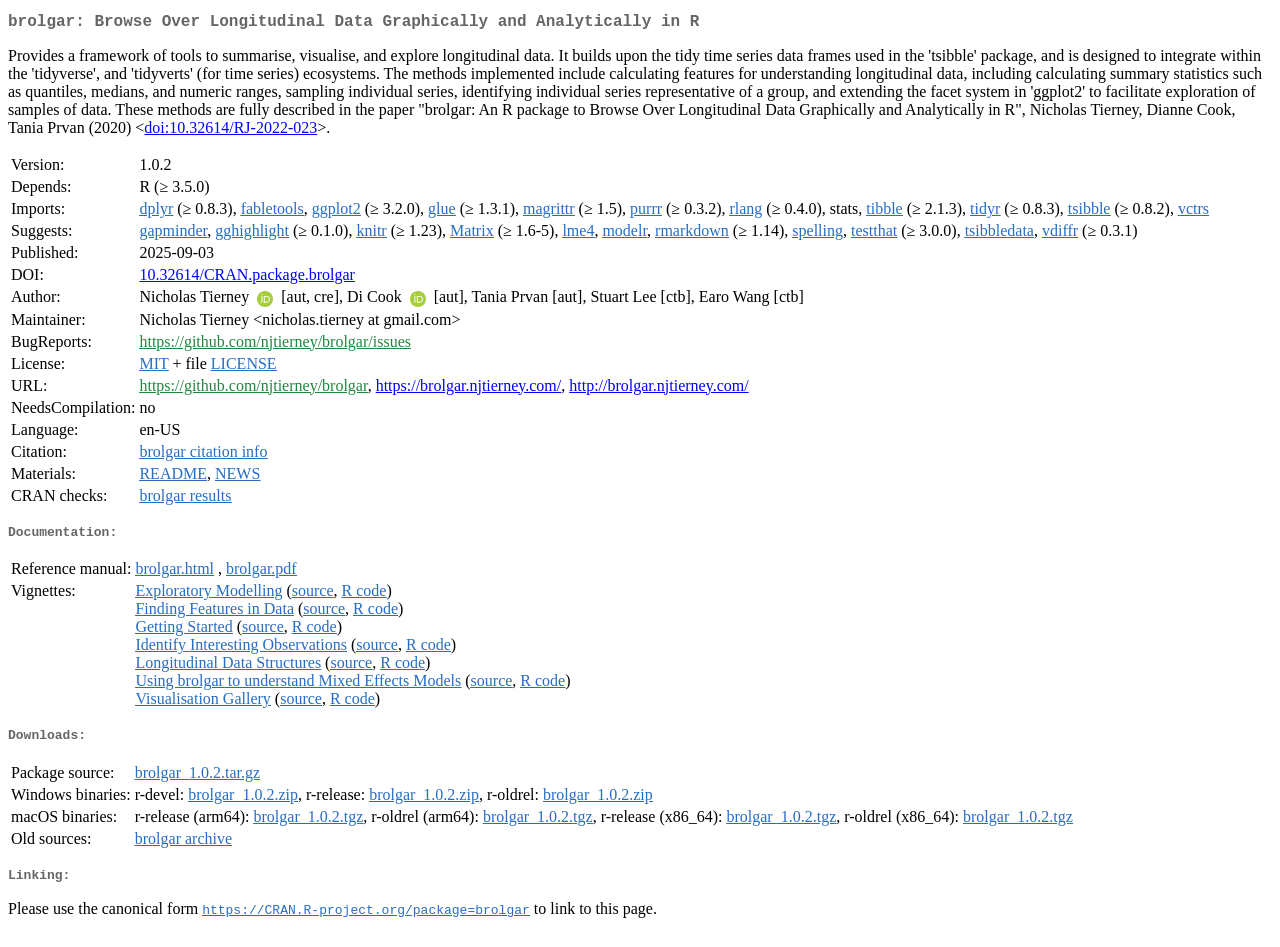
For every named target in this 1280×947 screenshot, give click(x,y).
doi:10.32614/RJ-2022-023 (230, 131)
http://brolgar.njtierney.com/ (658, 389)
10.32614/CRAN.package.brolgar (247, 278)
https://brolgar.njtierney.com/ (469, 389)
